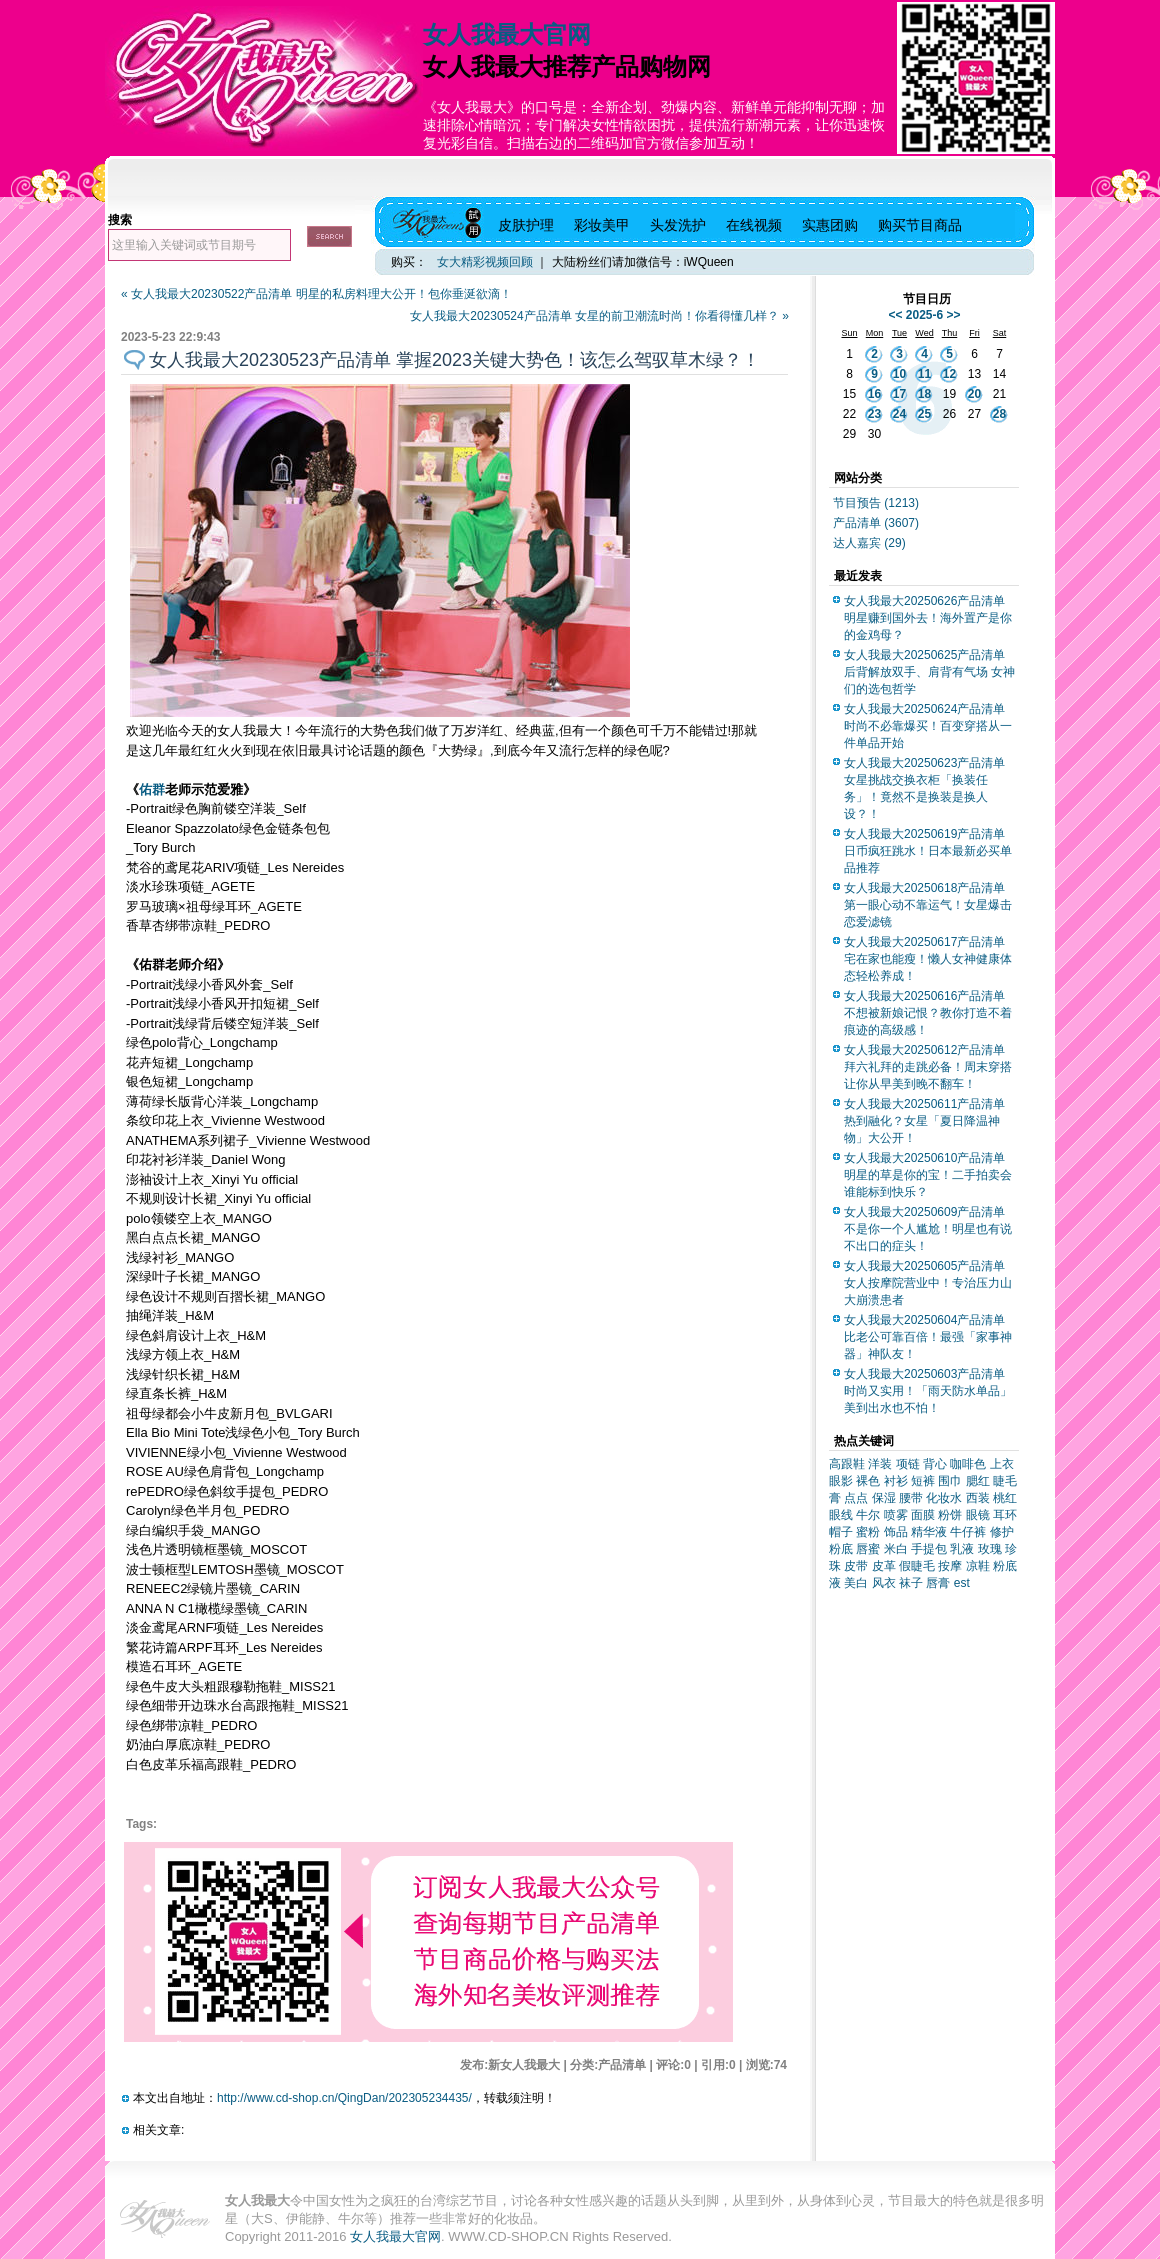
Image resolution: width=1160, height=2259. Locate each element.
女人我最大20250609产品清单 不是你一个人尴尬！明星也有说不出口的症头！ (928, 1229)
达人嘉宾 (869, 543)
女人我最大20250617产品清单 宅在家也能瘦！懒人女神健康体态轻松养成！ (928, 959)
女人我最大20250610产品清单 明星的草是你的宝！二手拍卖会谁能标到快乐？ (928, 1175)
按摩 (950, 1566)
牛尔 (868, 1515)
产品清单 (876, 523)
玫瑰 (990, 1549)
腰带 (911, 1498)
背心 (935, 1464)
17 (899, 394)
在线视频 (754, 225)
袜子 (911, 1583)
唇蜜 (868, 1549)
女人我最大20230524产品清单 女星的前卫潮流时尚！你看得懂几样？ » (599, 316)
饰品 (896, 1532)
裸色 (868, 1481)
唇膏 (938, 1583)
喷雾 (896, 1515)
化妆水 (944, 1498)
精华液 (929, 1532)
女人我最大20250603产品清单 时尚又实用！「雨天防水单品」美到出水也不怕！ (928, 1391)
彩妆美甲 (602, 225)
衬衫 (896, 1481)
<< (895, 315)
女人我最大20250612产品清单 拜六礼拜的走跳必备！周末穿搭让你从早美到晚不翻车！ (928, 1067)
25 (924, 414)
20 (974, 394)
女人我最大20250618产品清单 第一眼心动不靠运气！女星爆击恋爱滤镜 (928, 905)
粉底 (841, 1549)
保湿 (884, 1498)
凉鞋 (978, 1566)
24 (899, 414)
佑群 (152, 789)
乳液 (962, 1549)
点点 (856, 1498)
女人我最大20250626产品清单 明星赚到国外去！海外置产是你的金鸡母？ (928, 618)
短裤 (923, 1481)
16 (874, 394)
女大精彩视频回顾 (485, 262)
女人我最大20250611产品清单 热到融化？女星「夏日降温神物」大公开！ (924, 1121)
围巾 (950, 1481)
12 (949, 374)
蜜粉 (868, 1532)
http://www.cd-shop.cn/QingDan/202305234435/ (344, 2098)
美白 (856, 1583)
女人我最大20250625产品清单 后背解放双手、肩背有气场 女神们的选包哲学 (929, 672)
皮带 (856, 1566)
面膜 (923, 1515)
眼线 (841, 1515)
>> (954, 315)
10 (899, 374)
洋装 (880, 1464)
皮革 (884, 1566)
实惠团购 (830, 225)
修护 (1002, 1532)
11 (924, 374)
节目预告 (876, 503)
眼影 (841, 1481)
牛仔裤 (968, 1532)
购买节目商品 (920, 225)
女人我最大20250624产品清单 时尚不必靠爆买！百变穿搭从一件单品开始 (928, 726)
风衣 (884, 1583)
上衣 (1002, 1464)
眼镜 (978, 1515)
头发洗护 (678, 225)
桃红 (1005, 1498)
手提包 (929, 1549)
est (962, 1583)
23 (874, 414)
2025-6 (924, 315)
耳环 (1005, 1515)
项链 (908, 1464)
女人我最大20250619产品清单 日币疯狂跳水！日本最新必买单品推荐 (928, 851)
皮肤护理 (526, 225)
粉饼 (950, 1515)
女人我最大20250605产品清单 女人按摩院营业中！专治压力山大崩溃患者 (928, 1283)
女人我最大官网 (507, 34)
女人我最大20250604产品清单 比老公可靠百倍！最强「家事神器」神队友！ (928, 1337)
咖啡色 (968, 1464)
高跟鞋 (847, 1464)
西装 (978, 1498)
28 (999, 414)
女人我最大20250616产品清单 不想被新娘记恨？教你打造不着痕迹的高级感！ (928, 1013)
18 (924, 394)
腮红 (978, 1481)
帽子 (841, 1532)
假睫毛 (917, 1566)
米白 (896, 1549)
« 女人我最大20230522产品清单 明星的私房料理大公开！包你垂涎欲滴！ (316, 294)
